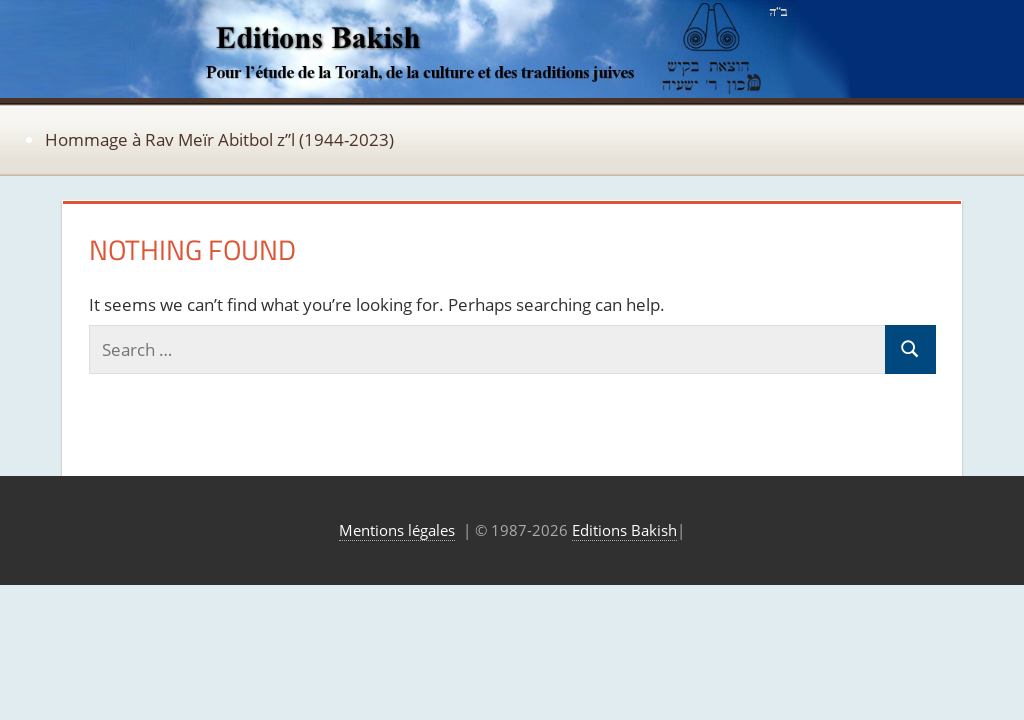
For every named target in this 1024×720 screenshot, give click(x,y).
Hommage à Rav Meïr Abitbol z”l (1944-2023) (219, 139)
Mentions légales (397, 530)
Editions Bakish (624, 530)
